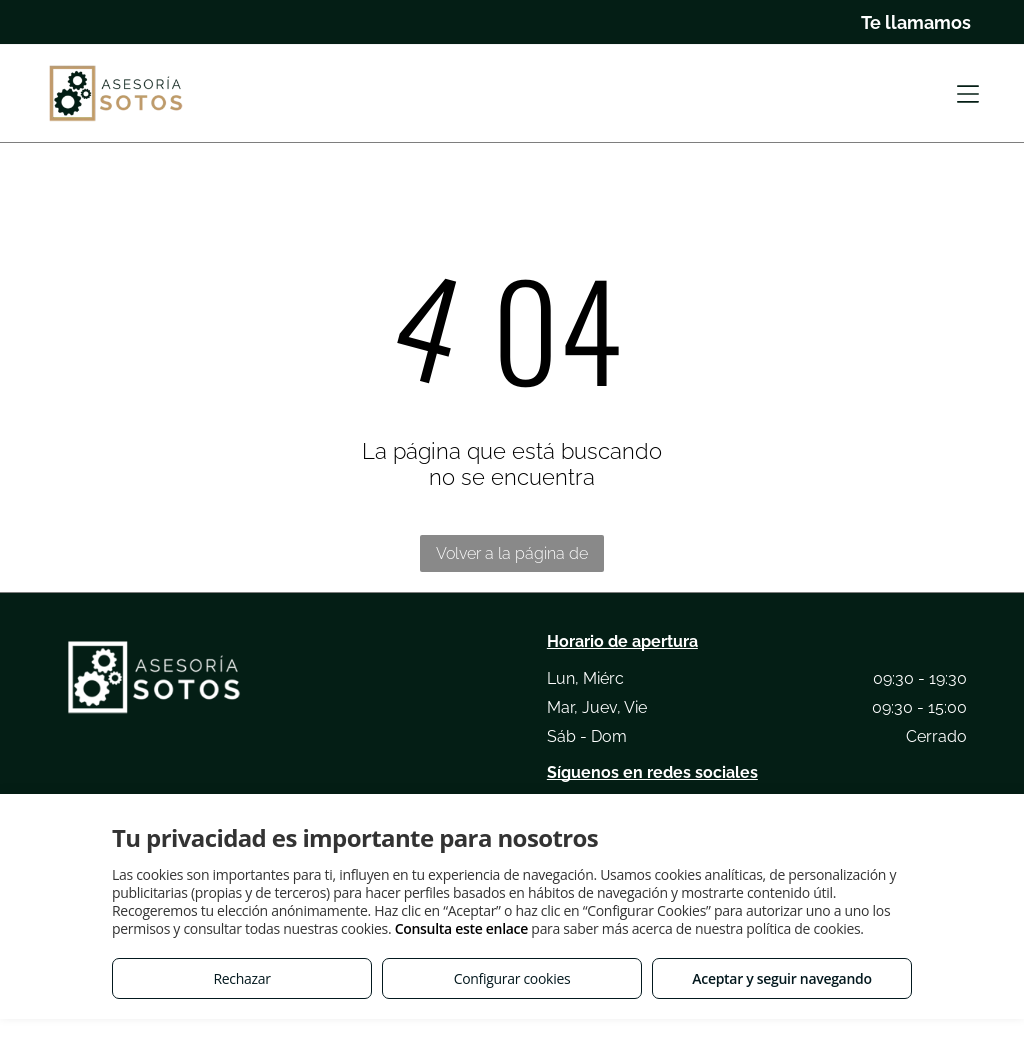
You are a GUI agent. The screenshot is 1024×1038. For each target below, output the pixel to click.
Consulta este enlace (461, 928)
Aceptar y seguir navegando (781, 978)
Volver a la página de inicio (512, 558)
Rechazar (241, 978)
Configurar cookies (512, 978)
